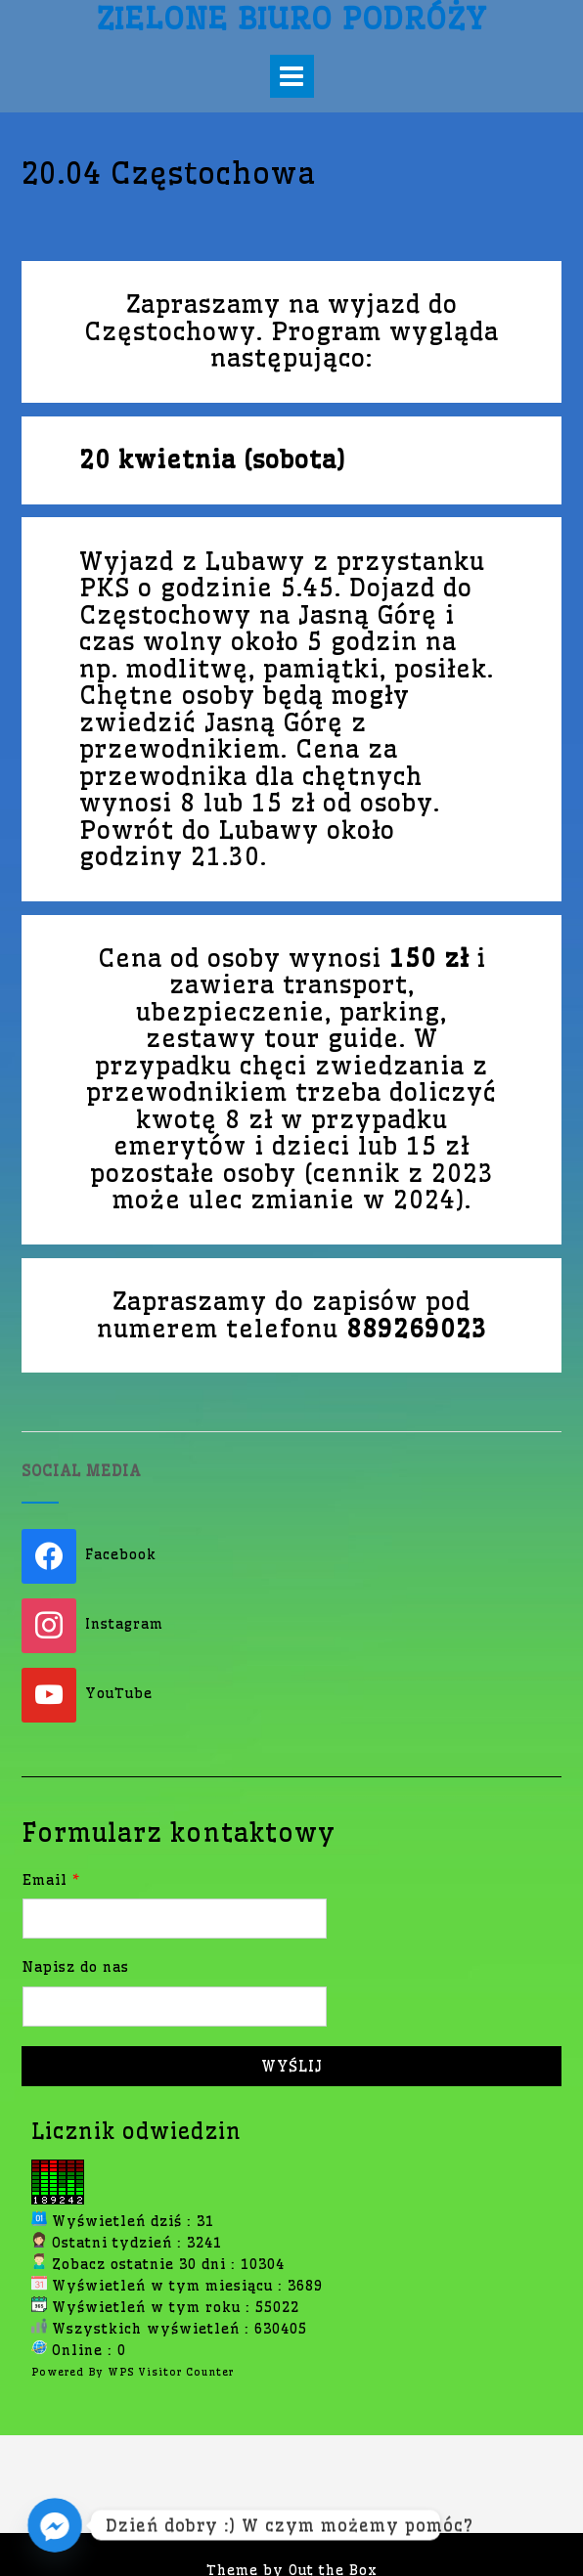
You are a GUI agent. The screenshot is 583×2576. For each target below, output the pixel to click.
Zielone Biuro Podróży (291, 18)
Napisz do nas (75, 1967)
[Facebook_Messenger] (54, 2525)
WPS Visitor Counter (171, 2372)
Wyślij (292, 2066)
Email (51, 1880)
